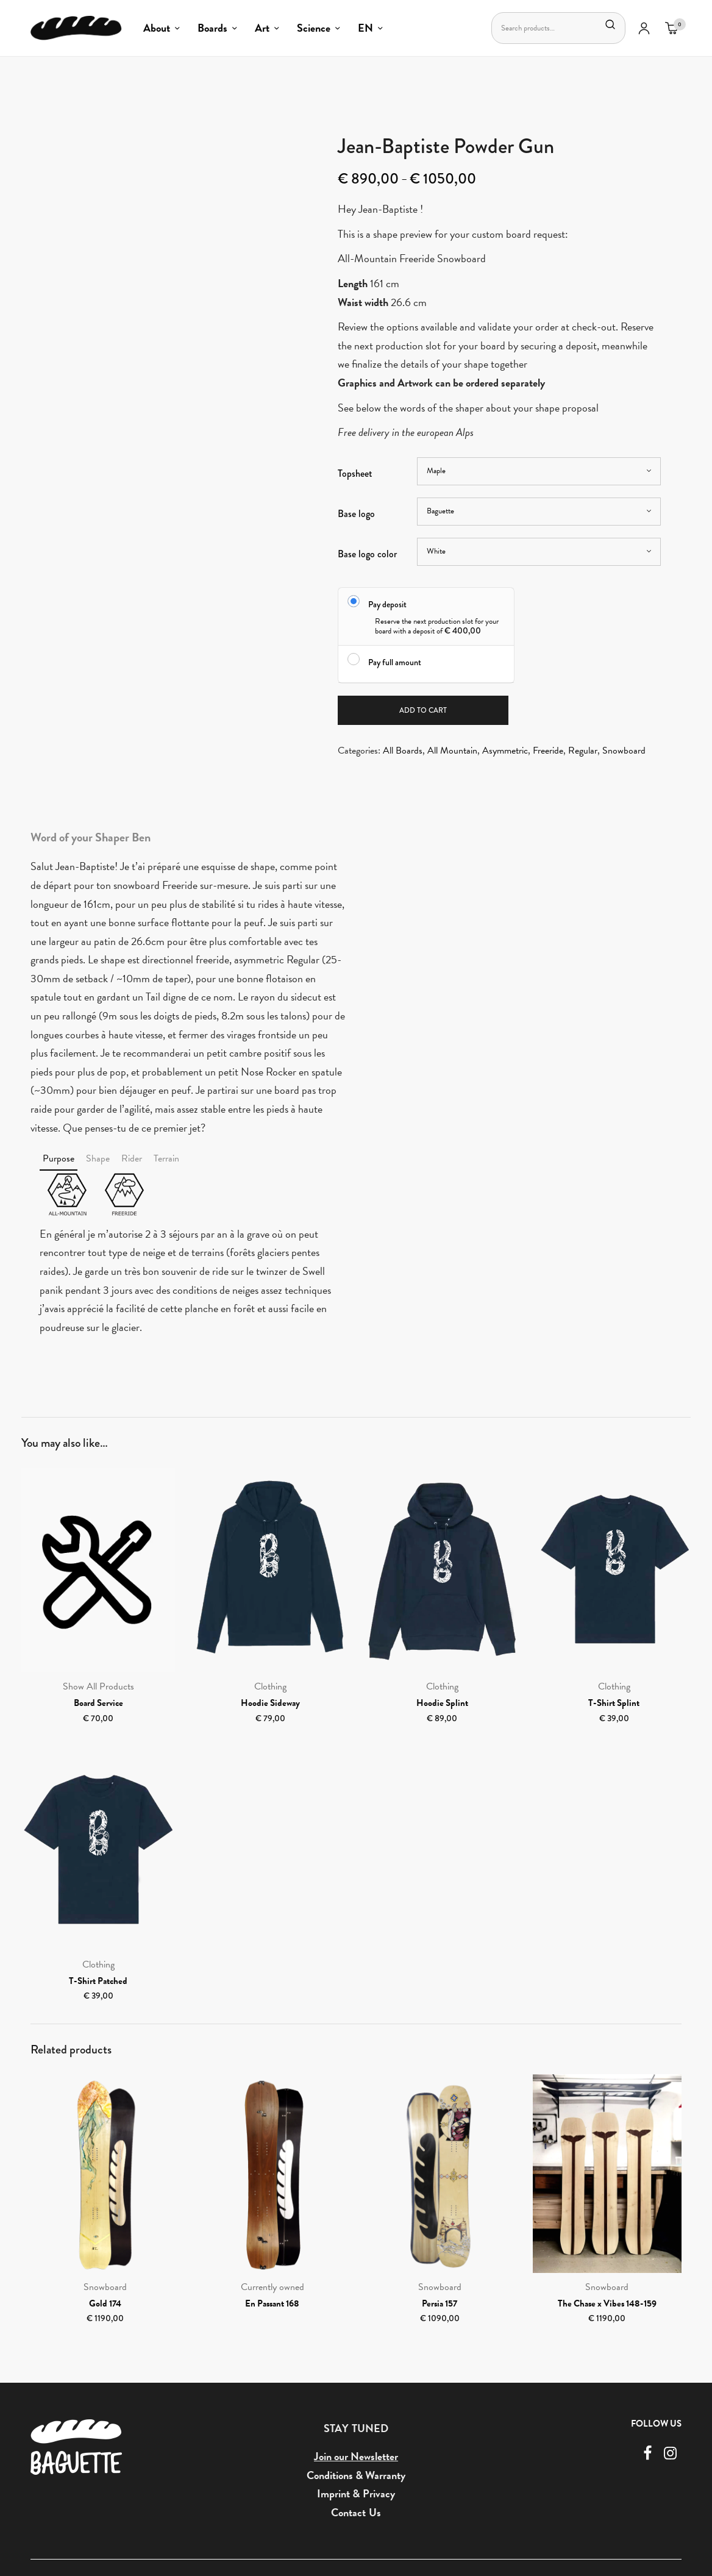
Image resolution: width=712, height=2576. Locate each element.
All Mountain (452, 751)
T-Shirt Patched (98, 1982)
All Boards (402, 751)
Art (262, 28)
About (156, 28)
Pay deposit (387, 603)
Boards (212, 28)
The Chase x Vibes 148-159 (607, 2304)
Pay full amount (394, 661)
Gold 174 (105, 2304)
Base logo (356, 514)
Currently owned (272, 2287)
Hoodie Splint (442, 1704)
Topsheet (355, 473)
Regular (582, 751)
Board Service (98, 1704)
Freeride (548, 751)
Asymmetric (505, 751)
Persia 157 (439, 2304)
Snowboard (624, 751)
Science (313, 28)
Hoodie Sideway (270, 1704)
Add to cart (423, 710)
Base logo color (367, 554)
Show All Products (98, 1687)
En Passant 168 (272, 2304)
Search (608, 24)
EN (365, 28)
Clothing (270, 1687)
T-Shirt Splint (613, 1704)
